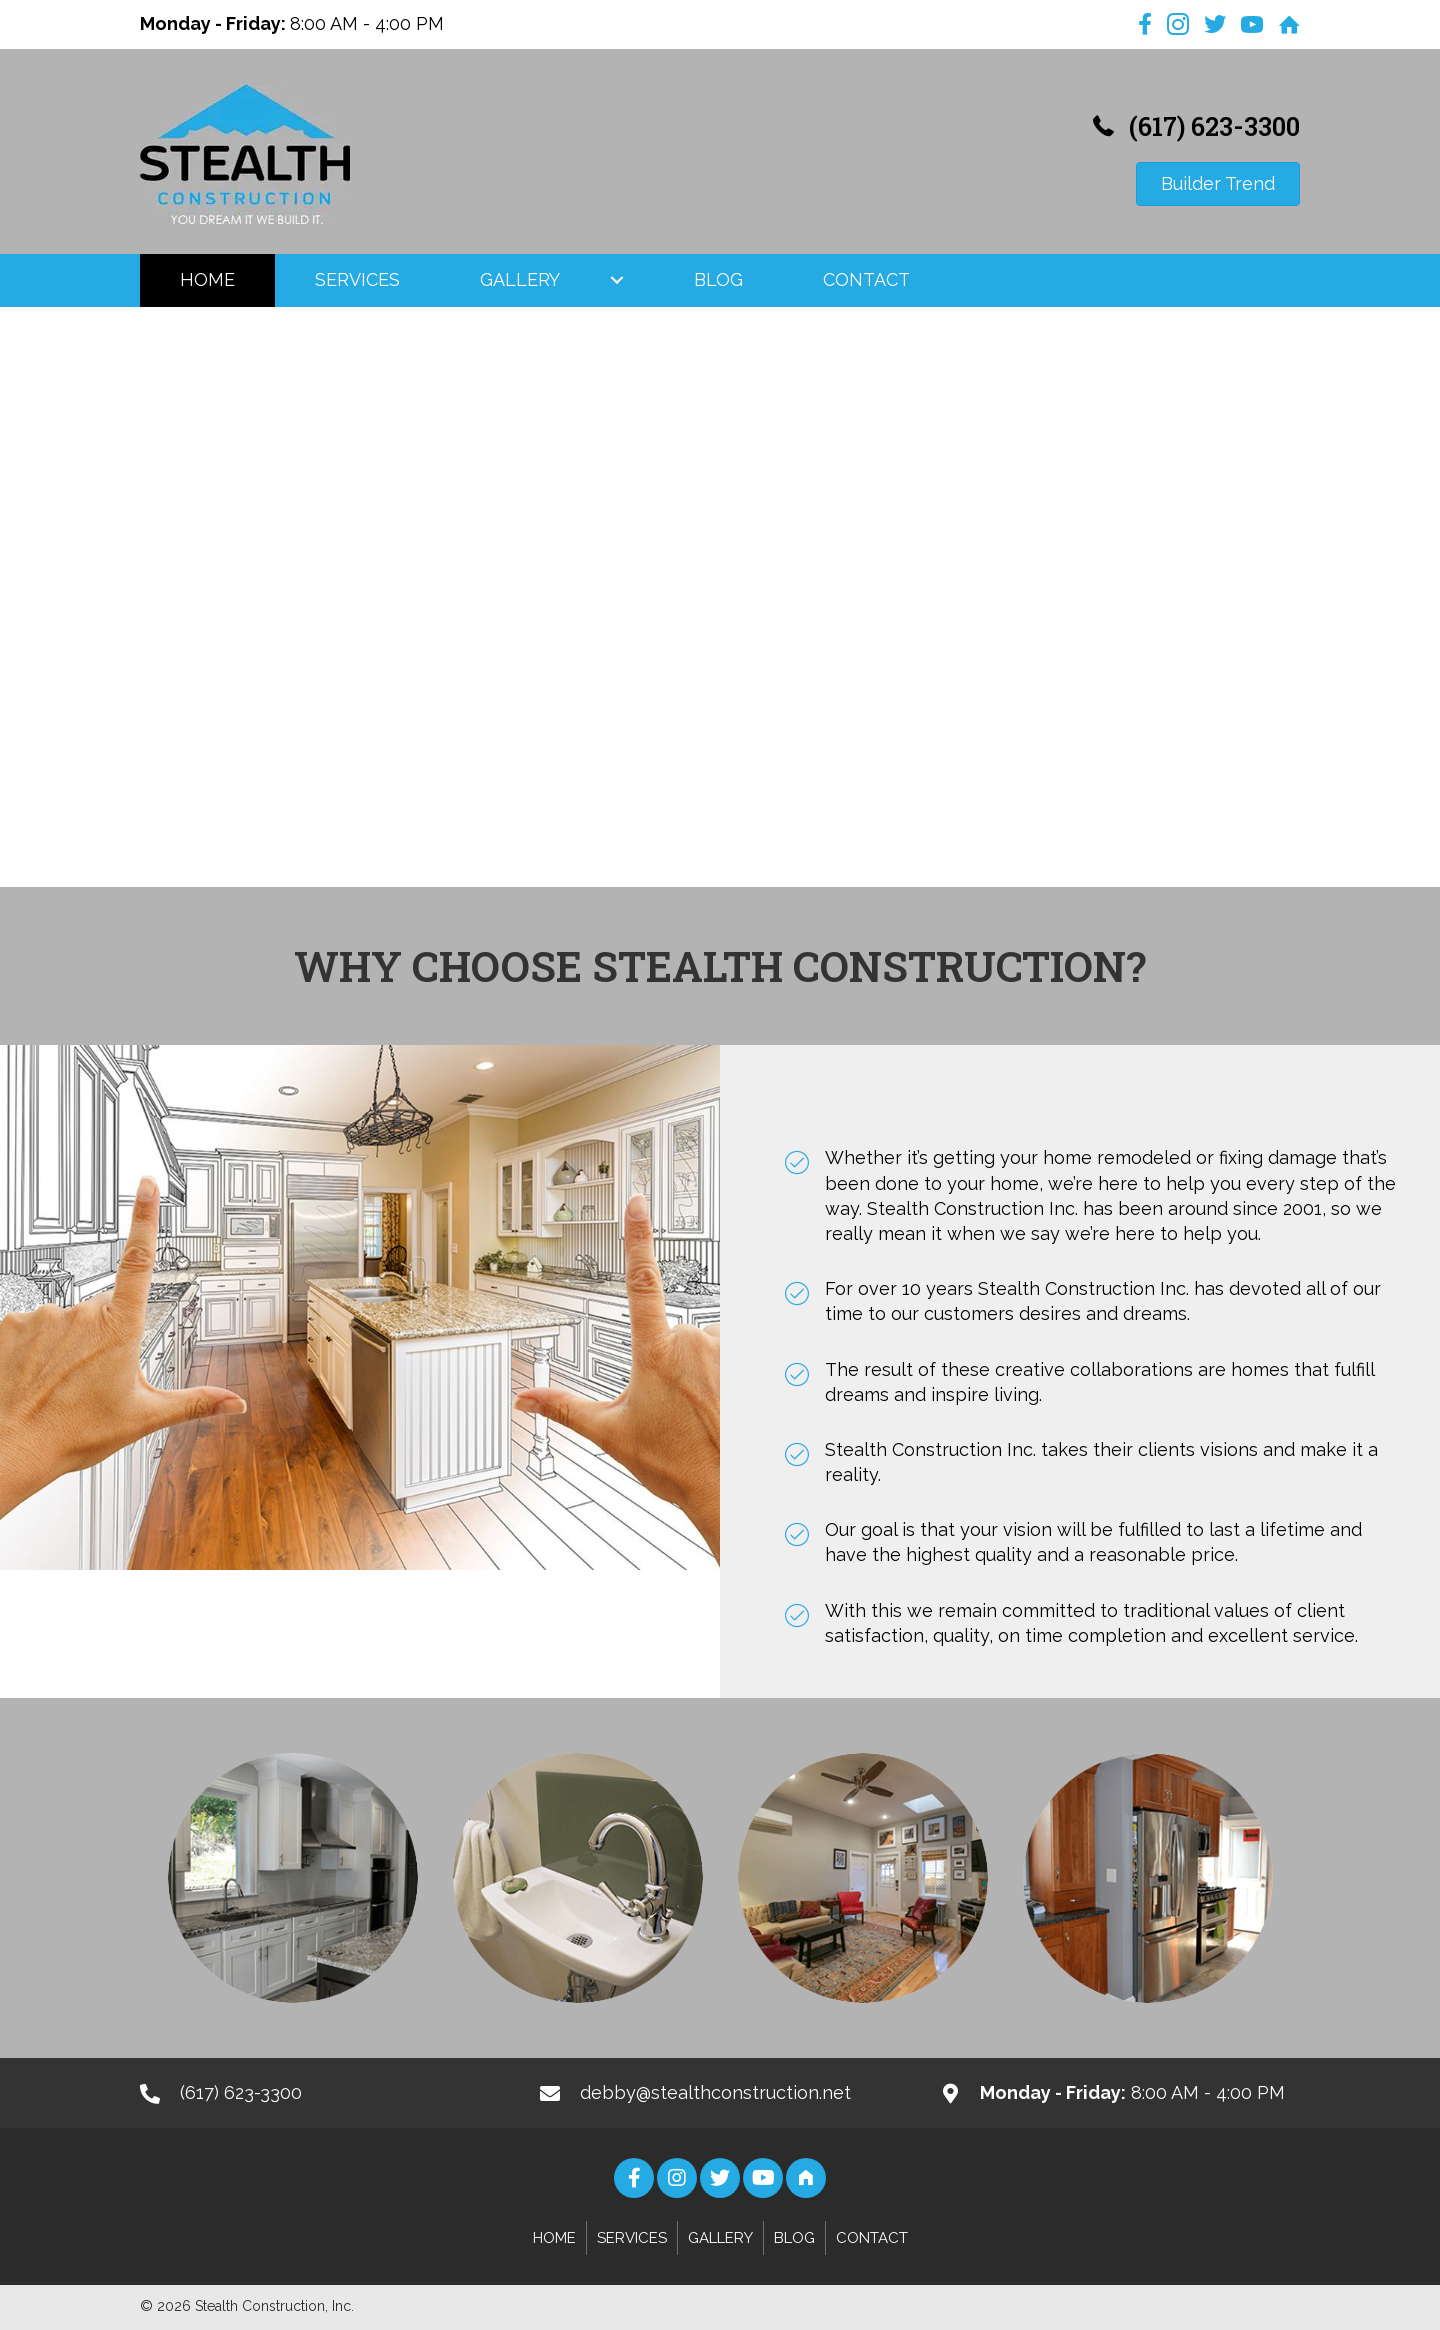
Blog (794, 2238)
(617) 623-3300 (1214, 126)
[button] (617, 280)
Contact (872, 2238)
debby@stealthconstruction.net (715, 2092)
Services (632, 2238)
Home (554, 2238)
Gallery (720, 2238)
